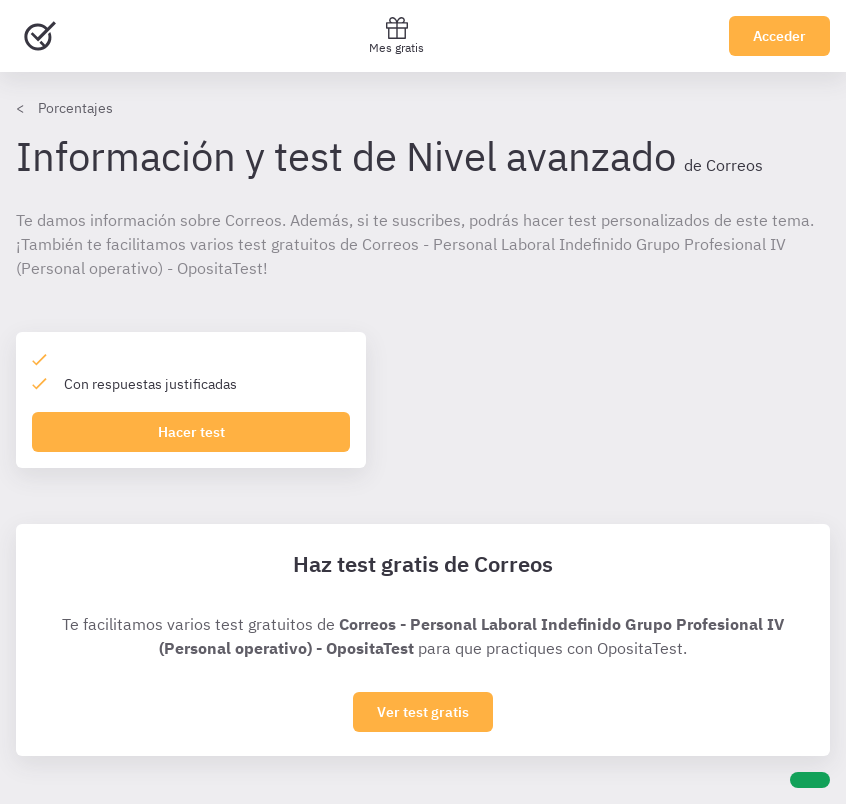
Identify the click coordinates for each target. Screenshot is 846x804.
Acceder (779, 36)
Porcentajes (75, 108)
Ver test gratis (423, 712)
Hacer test (191, 432)
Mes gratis (396, 35)
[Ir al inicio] (40, 36)
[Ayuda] (810, 780)
